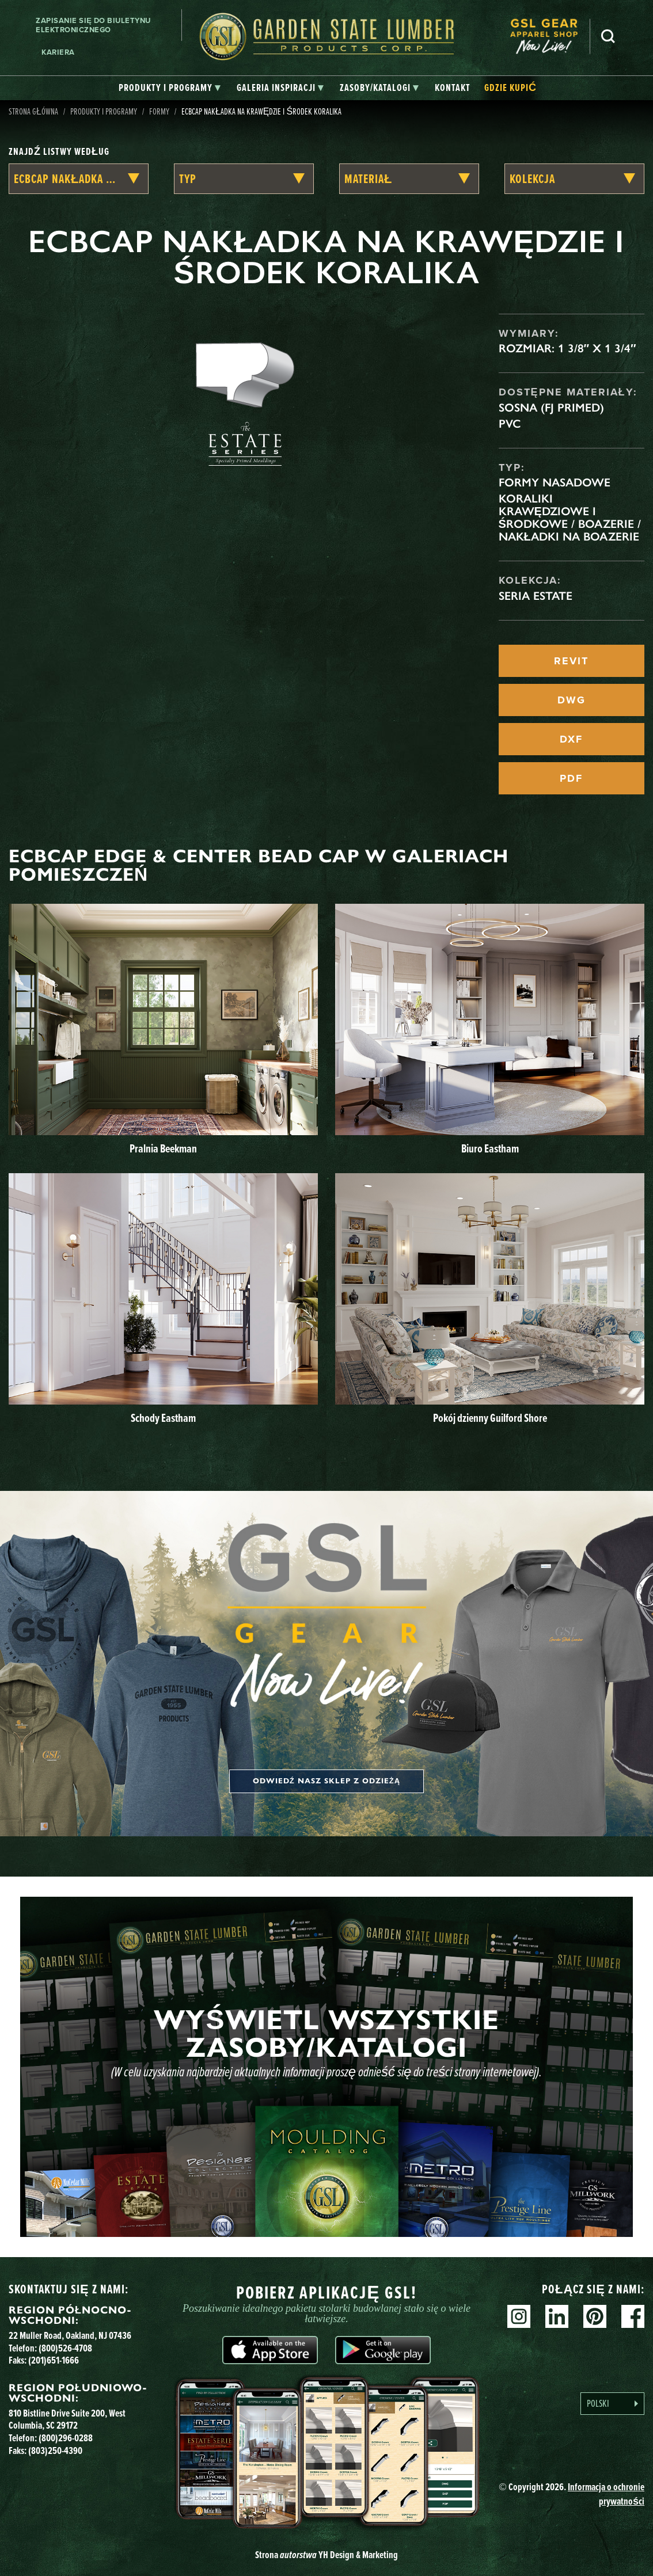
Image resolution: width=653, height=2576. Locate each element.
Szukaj (608, 36)
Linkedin (556, 2316)
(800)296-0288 (66, 2437)
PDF (571, 778)
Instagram (518, 2316)
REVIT (571, 660)
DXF (571, 739)
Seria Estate (535, 596)
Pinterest (594, 2316)
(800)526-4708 (65, 2348)
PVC (510, 424)
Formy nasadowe (554, 482)
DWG (571, 699)
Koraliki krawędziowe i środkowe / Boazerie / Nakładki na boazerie (570, 517)
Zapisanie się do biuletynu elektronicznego (93, 25)
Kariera (58, 52)
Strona (326, 2554)
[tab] (170, 88)
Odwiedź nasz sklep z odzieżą (326, 1781)
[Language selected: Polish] (612, 2403)
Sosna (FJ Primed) (551, 407)
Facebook (632, 2316)
